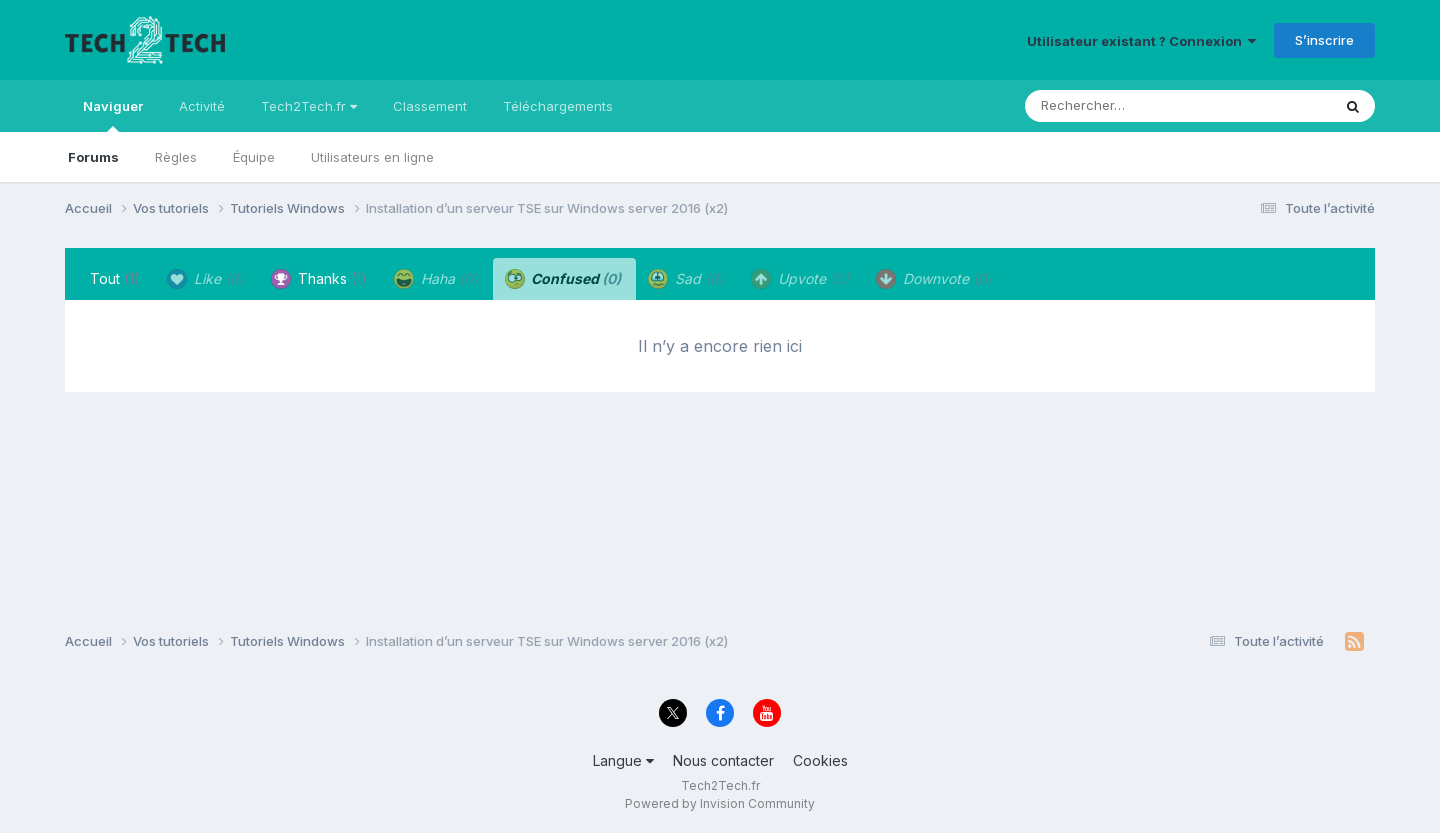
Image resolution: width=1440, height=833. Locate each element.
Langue (623, 760)
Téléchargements (558, 106)
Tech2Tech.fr (309, 106)
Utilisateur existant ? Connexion (1141, 41)
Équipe (254, 157)
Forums (93, 157)
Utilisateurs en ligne (372, 157)
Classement (430, 106)
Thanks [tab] (319, 279)
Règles (176, 157)
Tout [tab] (115, 278)
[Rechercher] (1120, 106)
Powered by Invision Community (720, 803)
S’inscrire (1324, 40)
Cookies (820, 760)
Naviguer (113, 115)
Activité (202, 106)
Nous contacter (723, 760)
